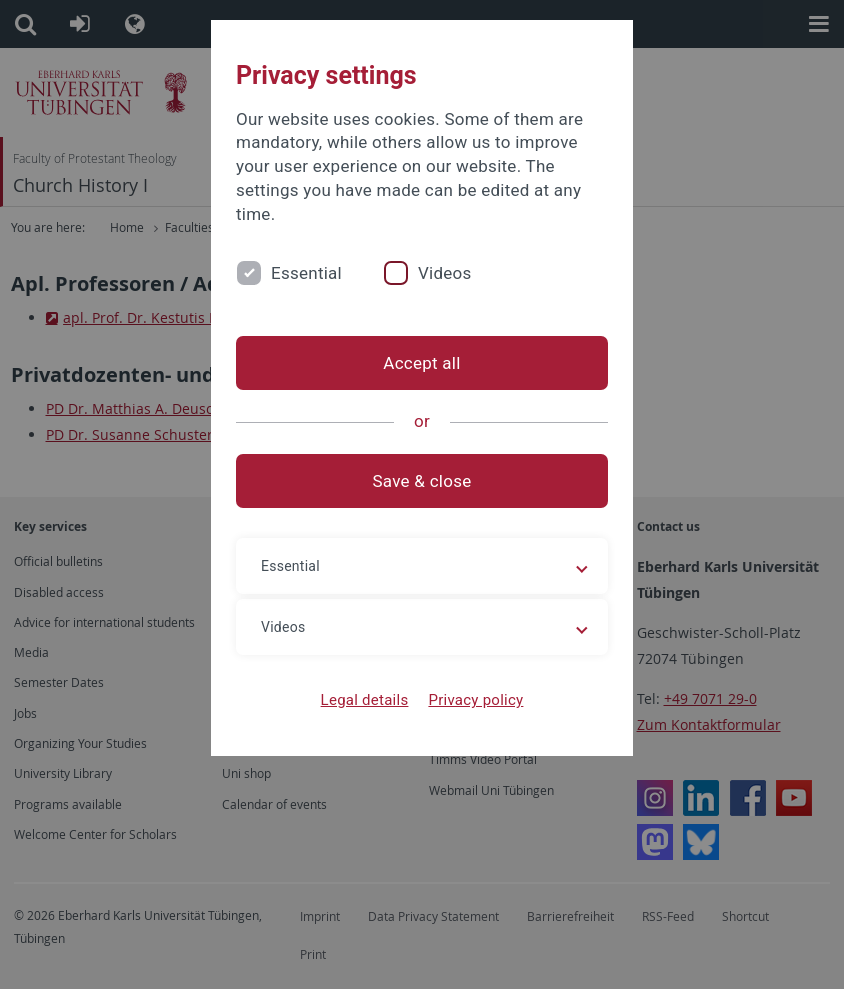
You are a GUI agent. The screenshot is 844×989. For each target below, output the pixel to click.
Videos (445, 273)
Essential (306, 273)
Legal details (365, 700)
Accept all (421, 363)
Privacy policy (475, 700)
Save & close (422, 481)
